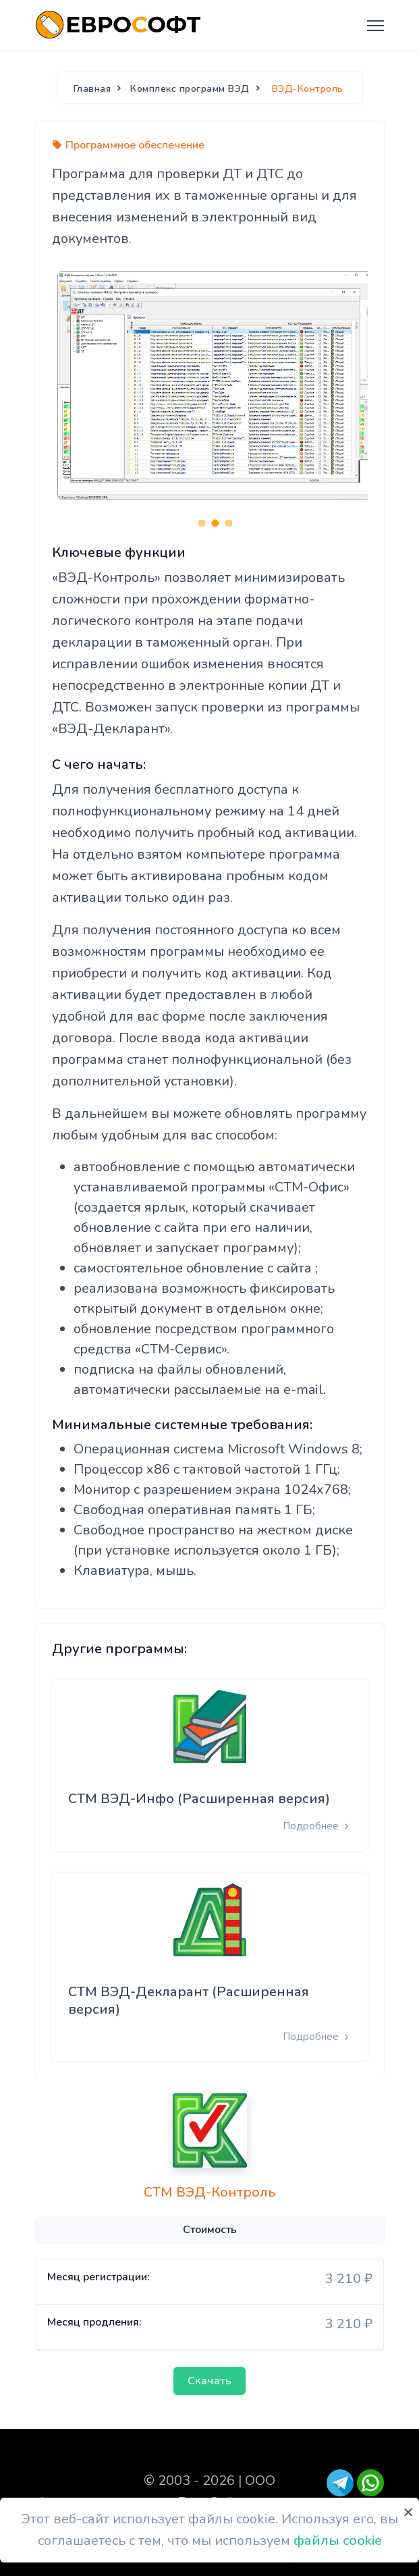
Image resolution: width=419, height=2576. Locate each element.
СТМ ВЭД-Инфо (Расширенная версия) (199, 1799)
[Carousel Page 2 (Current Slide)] (214, 523)
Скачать (210, 2380)
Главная (92, 88)
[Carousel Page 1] (201, 523)
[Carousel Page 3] (228, 523)
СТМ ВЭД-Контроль (210, 2192)
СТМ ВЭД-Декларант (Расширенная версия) (188, 2000)
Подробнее (317, 1826)
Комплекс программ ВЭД (190, 88)
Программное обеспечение (134, 145)
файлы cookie (338, 2540)
